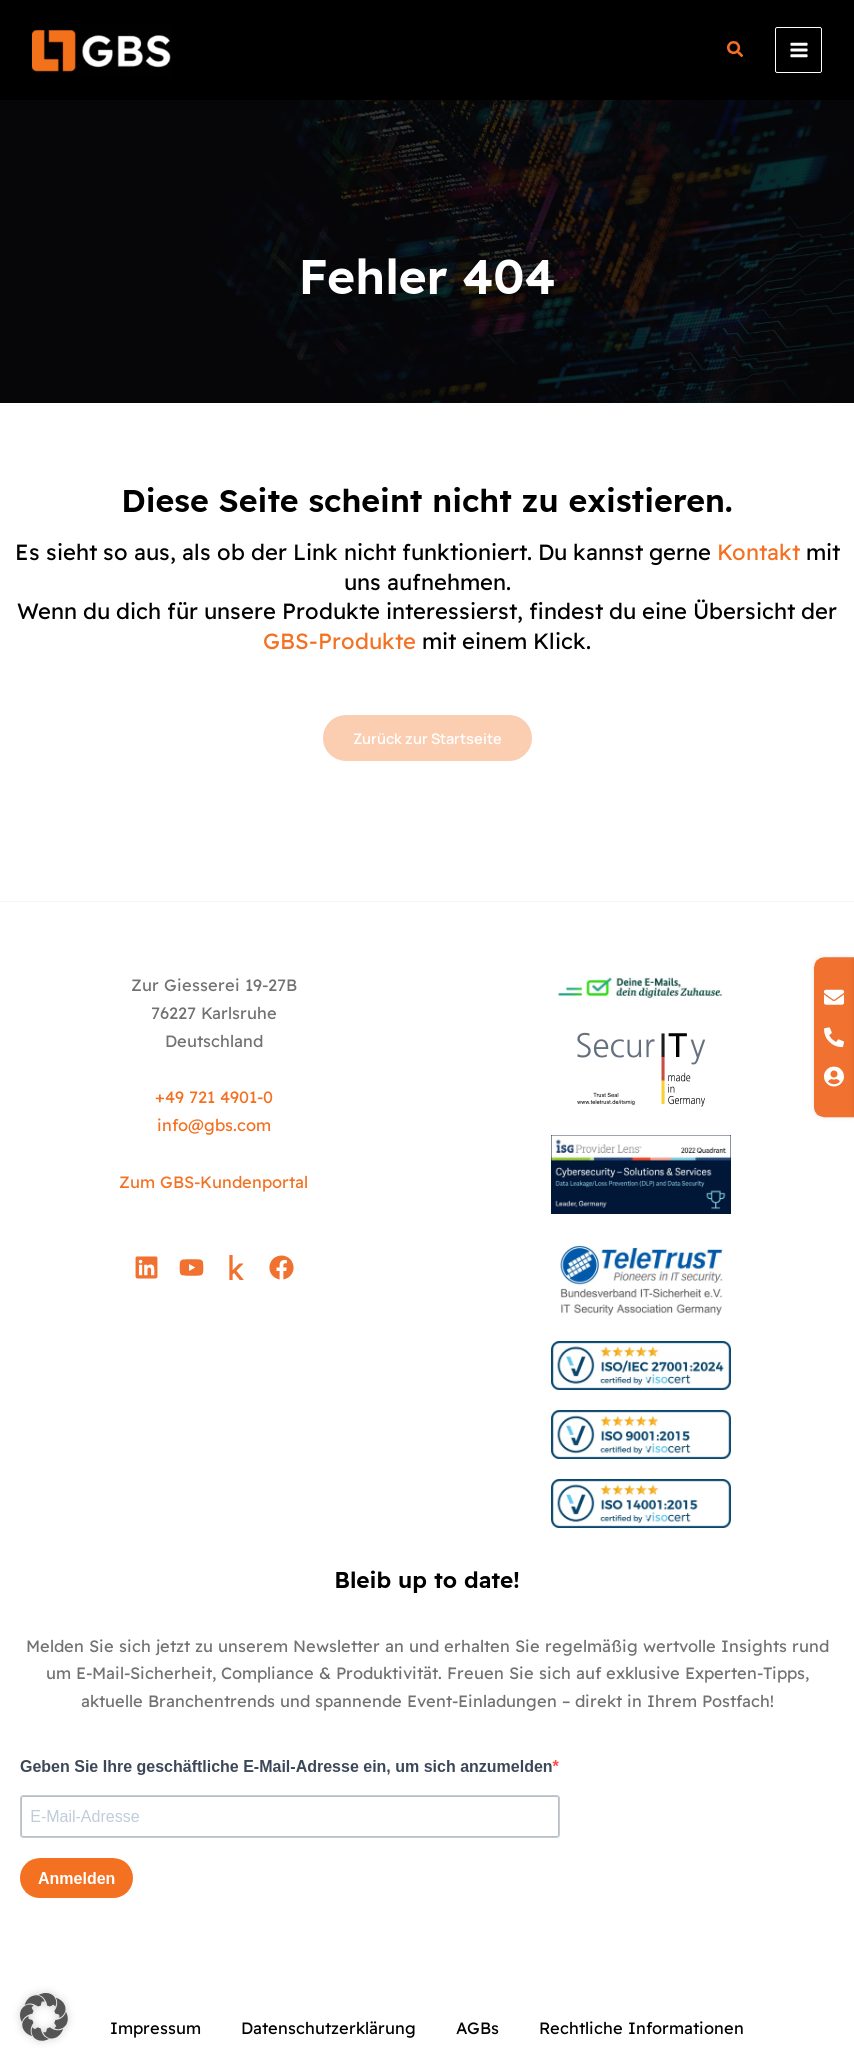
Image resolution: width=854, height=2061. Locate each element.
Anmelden (76, 1878)
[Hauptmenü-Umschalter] (798, 50)
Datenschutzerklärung (328, 2028)
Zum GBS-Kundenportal (213, 1182)
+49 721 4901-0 (214, 1097)
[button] (736, 51)
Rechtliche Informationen (641, 2028)
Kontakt (758, 552)
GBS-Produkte (339, 641)
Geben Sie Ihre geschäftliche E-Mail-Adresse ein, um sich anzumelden (286, 1766)
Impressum (155, 2028)
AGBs (477, 2028)
